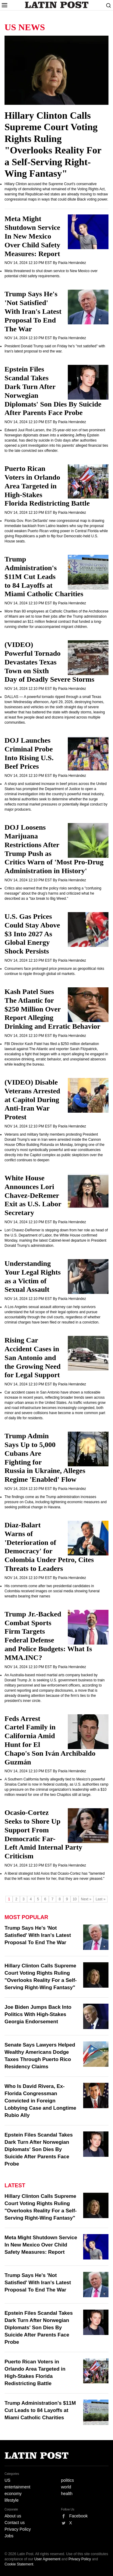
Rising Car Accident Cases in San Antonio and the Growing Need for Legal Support (33, 1357)
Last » (100, 1899)
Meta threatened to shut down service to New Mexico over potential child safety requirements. (51, 273)
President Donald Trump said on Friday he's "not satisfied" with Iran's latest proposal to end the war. (55, 348)
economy (13, 2493)
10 (75, 1899)
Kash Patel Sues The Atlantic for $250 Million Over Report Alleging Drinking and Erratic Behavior (52, 1009)
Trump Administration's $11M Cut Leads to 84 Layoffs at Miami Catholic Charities (44, 576)
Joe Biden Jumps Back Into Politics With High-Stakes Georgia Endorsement (38, 2014)
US (7, 2480)
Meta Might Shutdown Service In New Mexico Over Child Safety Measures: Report (32, 236)
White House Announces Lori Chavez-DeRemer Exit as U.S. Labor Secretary (33, 1195)
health (67, 2493)
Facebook (78, 2515)
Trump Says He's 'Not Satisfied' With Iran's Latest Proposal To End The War (33, 311)
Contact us (15, 2522)
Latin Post (56, 5)
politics (67, 2480)
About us (13, 2515)
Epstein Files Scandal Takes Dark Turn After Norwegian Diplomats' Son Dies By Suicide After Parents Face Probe (39, 2149)
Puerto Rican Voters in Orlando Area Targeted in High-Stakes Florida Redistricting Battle (47, 486)
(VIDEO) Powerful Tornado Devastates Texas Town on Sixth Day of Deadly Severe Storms (49, 662)
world (66, 2486)
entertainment (17, 2486)
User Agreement (47, 2559)
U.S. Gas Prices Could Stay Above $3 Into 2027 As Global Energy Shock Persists (32, 933)
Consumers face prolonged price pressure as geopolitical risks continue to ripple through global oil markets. (54, 971)
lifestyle (12, 2500)
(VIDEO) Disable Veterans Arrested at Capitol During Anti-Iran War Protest (32, 1099)
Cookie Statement (19, 2564)
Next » (86, 1899)
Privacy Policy (18, 2529)
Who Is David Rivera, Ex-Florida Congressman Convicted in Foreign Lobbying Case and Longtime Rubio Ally (40, 2100)
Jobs (9, 2535)
